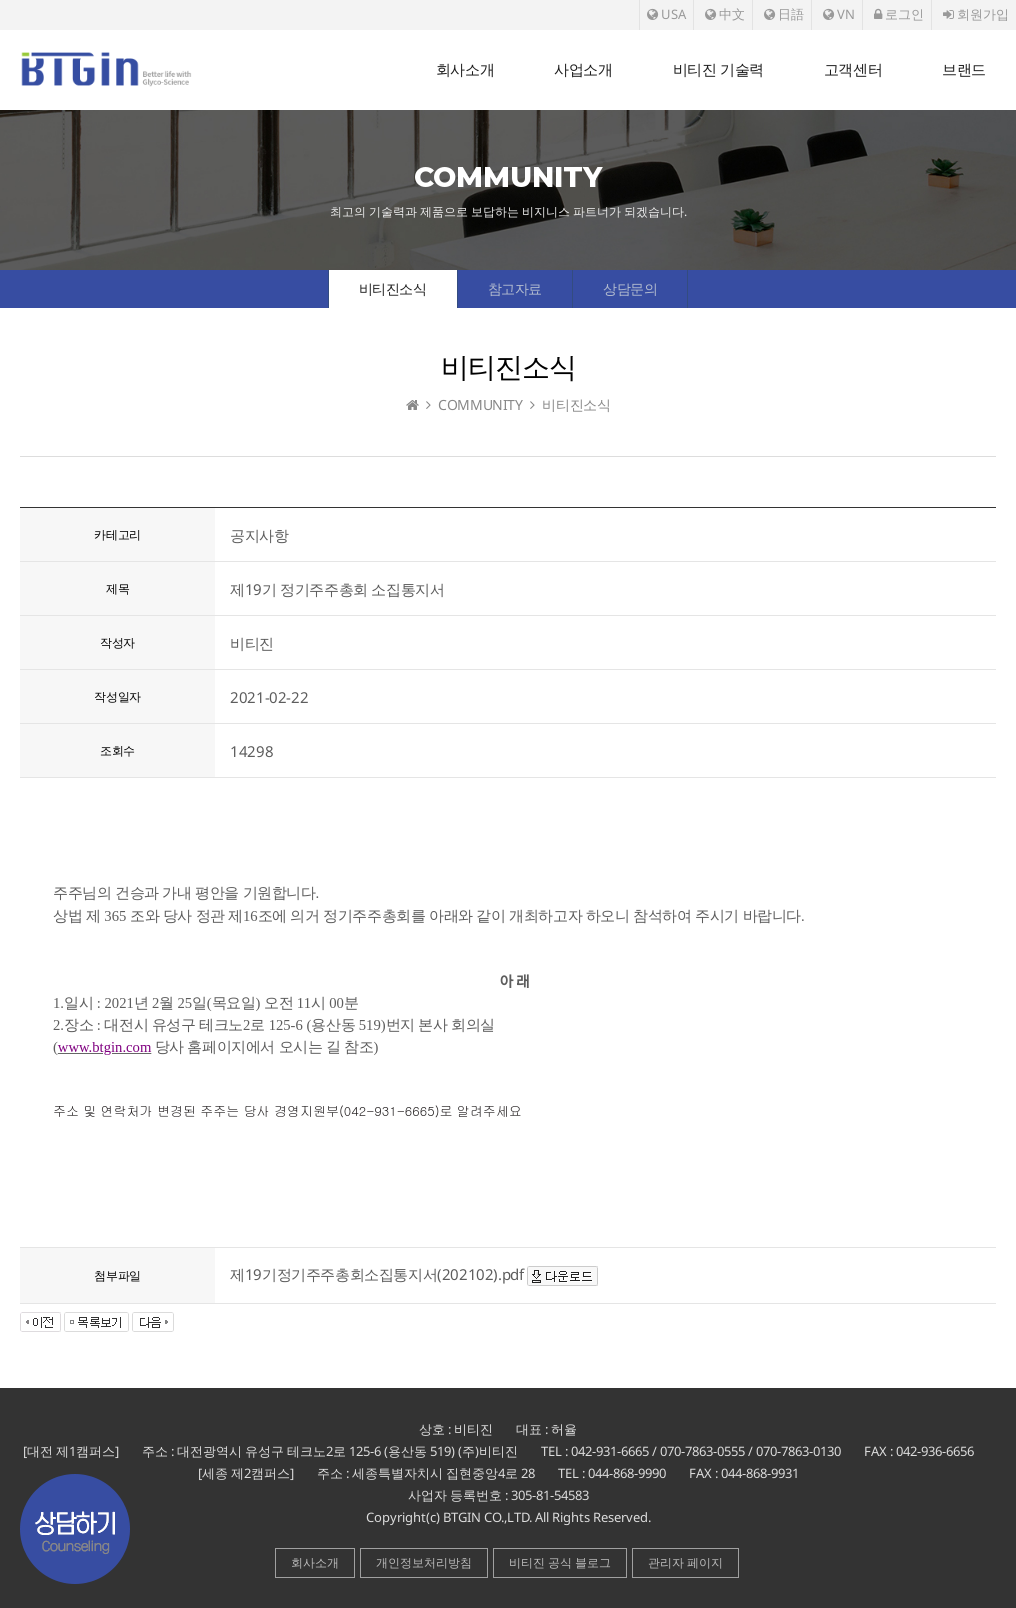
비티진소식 (393, 288)
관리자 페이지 (685, 1562)
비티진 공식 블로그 (560, 1562)
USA (666, 14)
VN (839, 14)
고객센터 (853, 69)
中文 (725, 14)
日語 (784, 14)
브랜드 (964, 69)
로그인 (899, 14)
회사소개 (465, 69)
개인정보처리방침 (424, 1562)
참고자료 (515, 288)
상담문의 (630, 288)
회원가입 (976, 14)
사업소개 (583, 69)
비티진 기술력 (718, 69)
